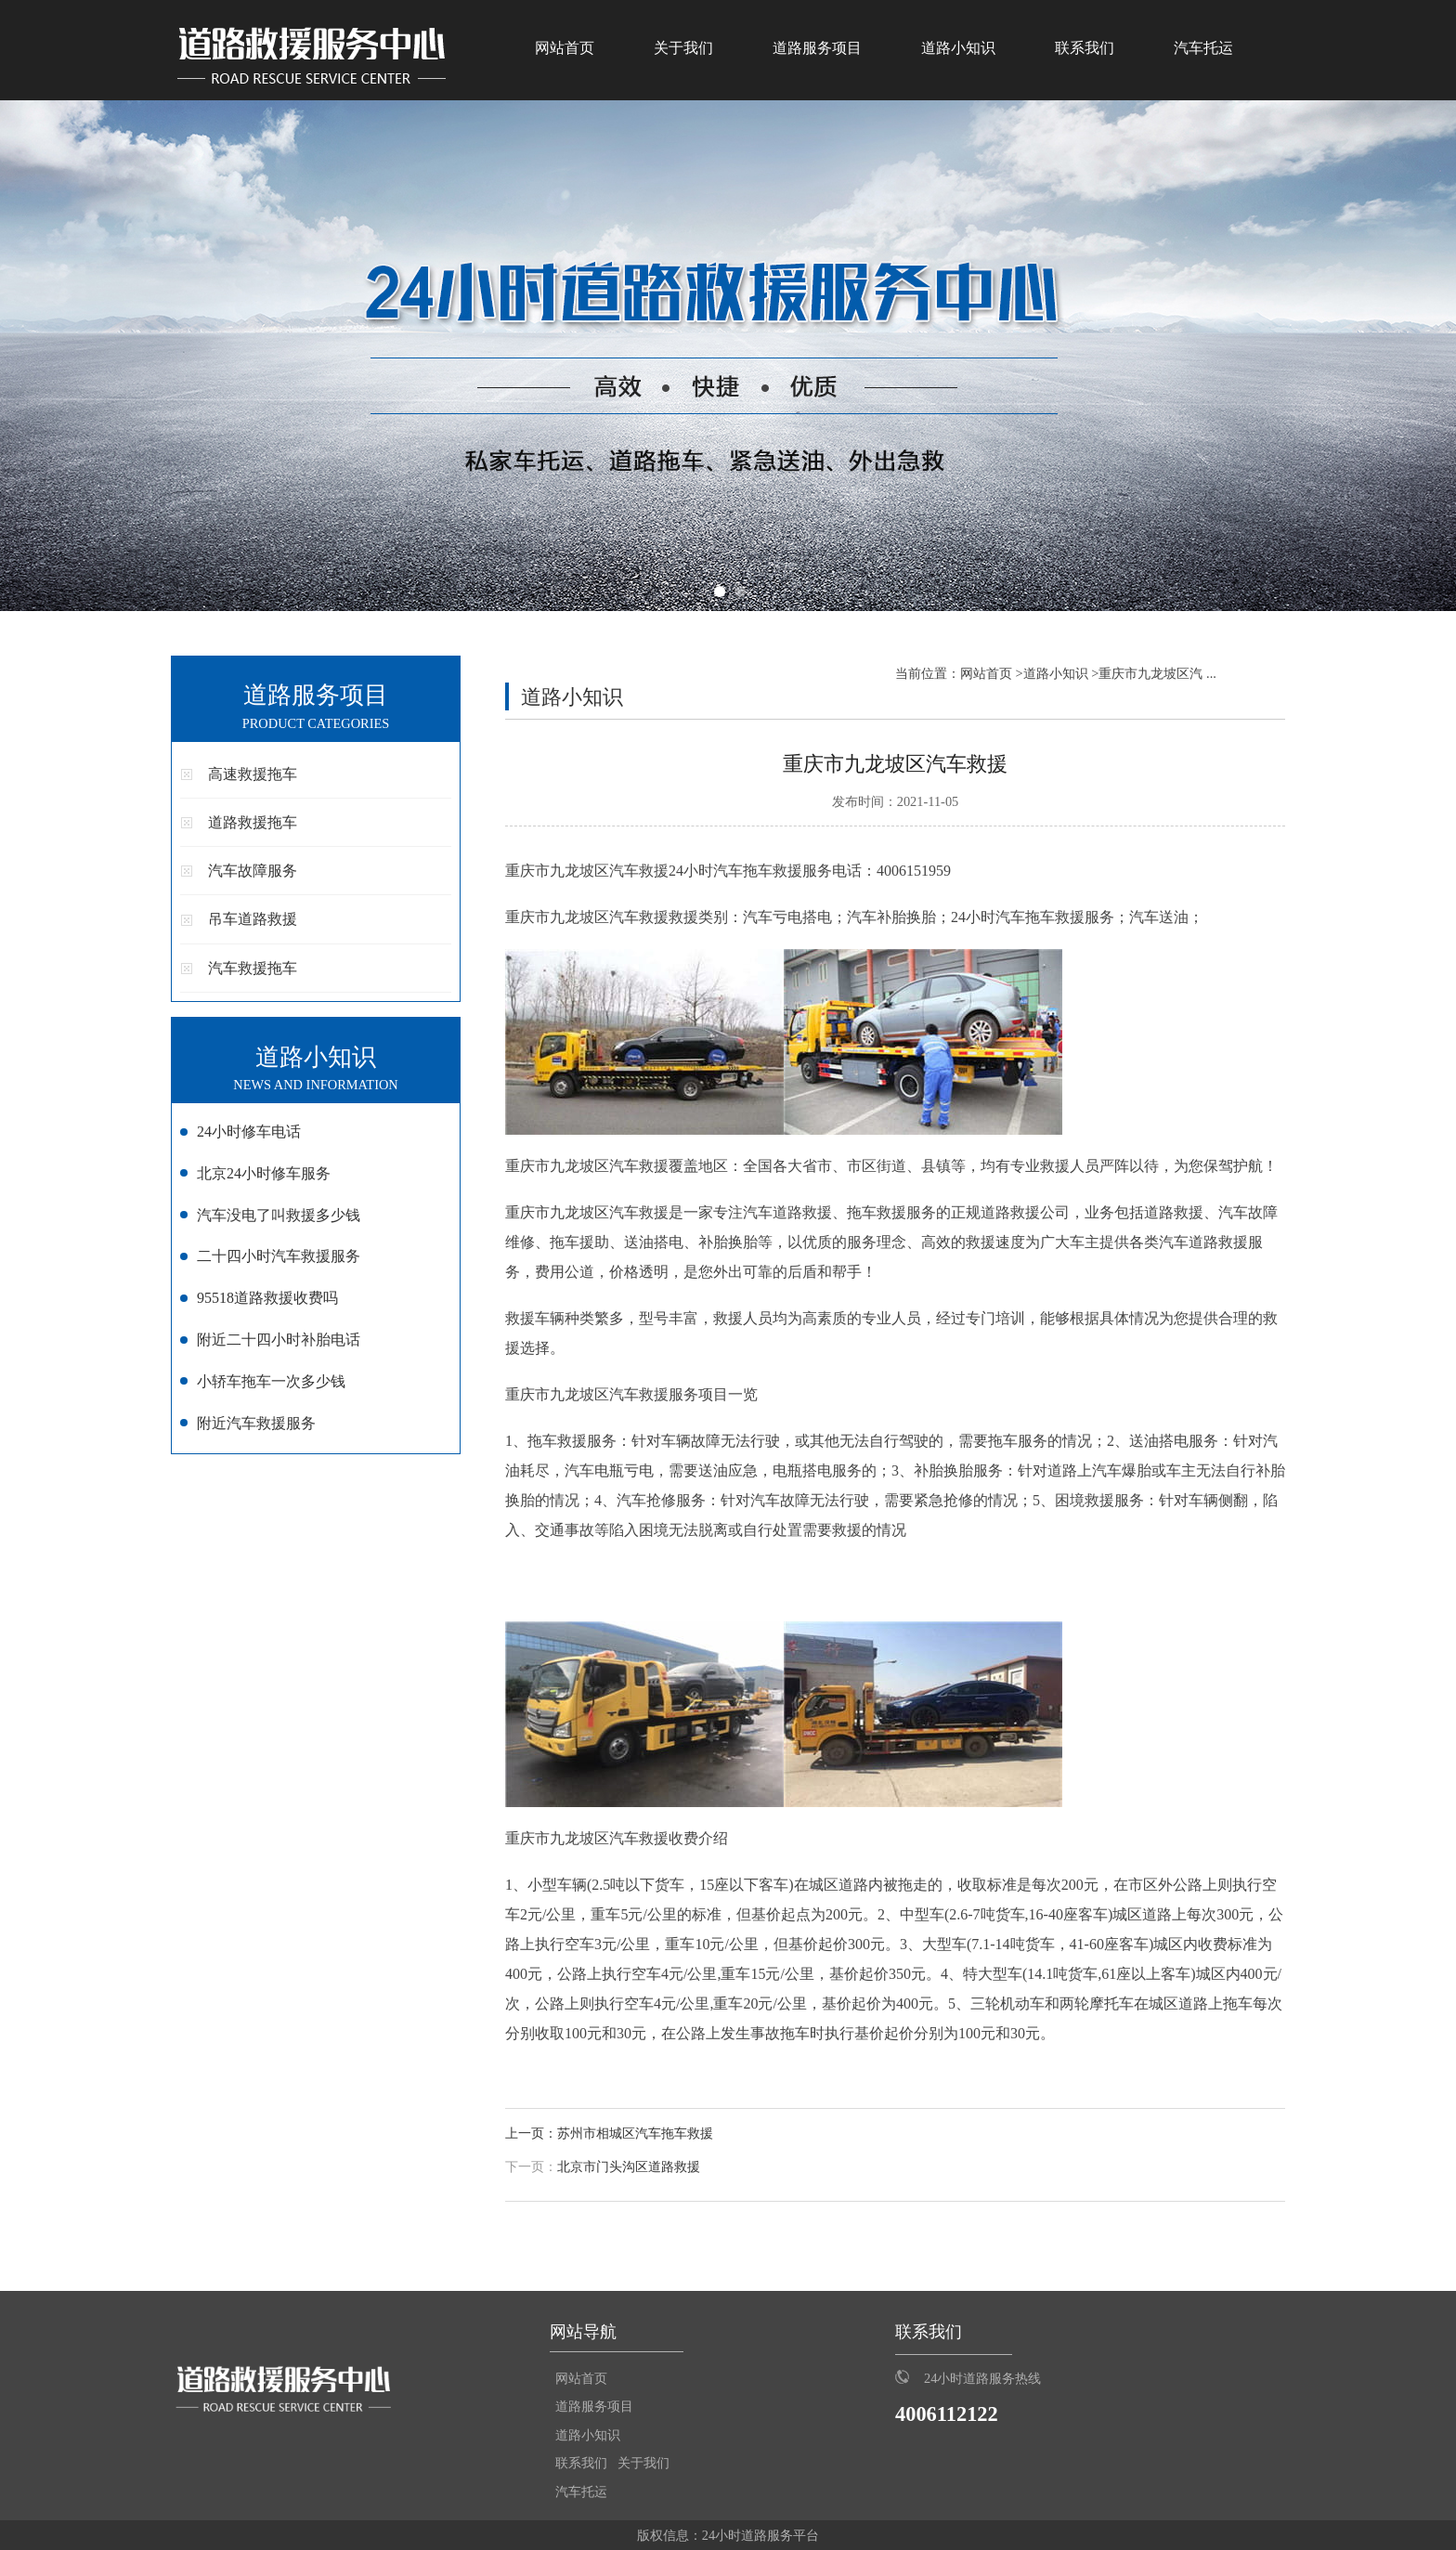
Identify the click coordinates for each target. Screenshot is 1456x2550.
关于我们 (683, 48)
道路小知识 (958, 48)
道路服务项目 (817, 48)
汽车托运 (1203, 48)
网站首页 (564, 48)
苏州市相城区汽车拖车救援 (635, 2133)
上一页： (531, 2133)
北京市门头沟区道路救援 (628, 2167)
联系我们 (1084, 48)
